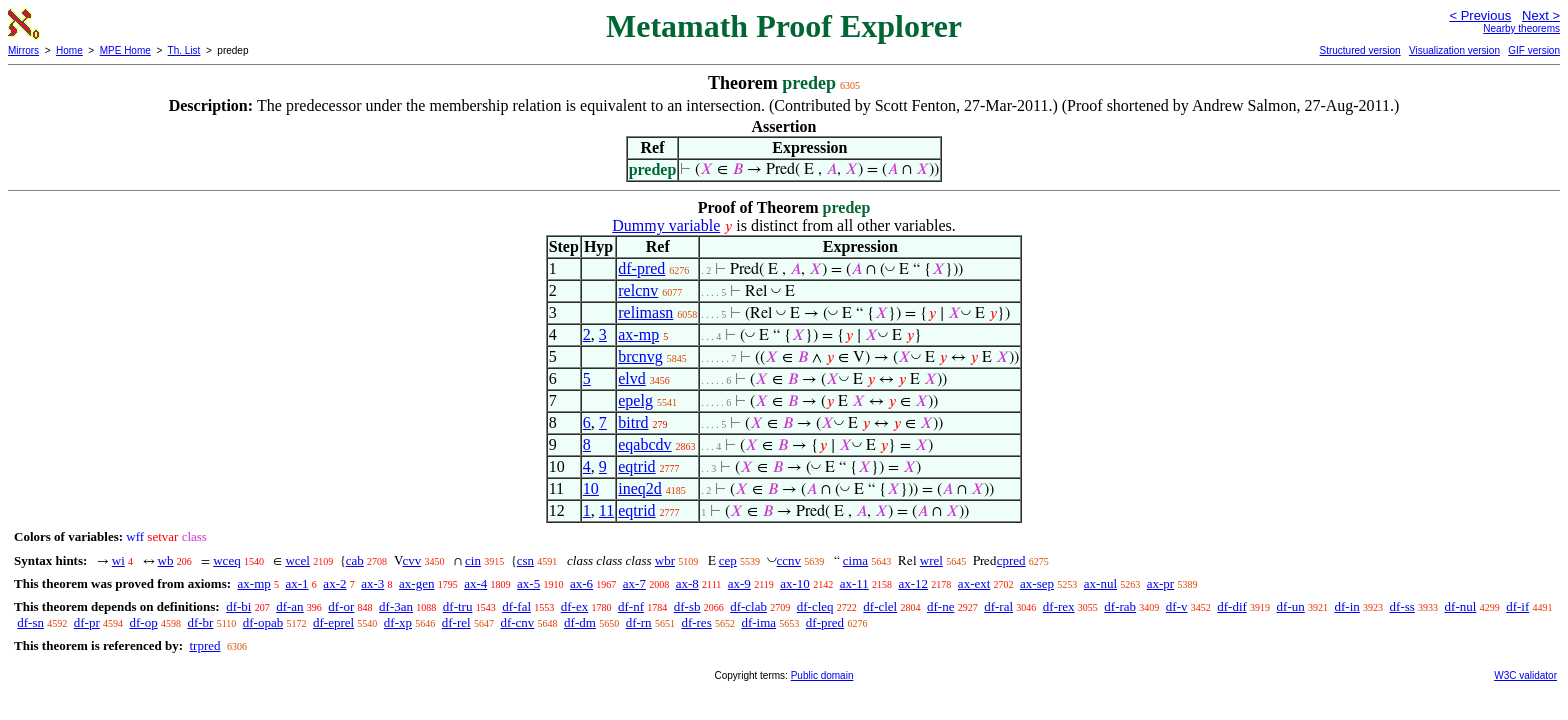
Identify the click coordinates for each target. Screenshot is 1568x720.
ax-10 (795, 583)
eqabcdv (644, 444)
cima (855, 560)
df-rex (1059, 606)
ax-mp (638, 334)
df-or (341, 606)
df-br (200, 622)
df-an (289, 606)
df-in (1347, 606)
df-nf (631, 606)
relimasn (645, 312)
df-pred (641, 268)
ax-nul (1100, 583)
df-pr (87, 622)
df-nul (1461, 606)
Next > (1541, 15)
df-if (1517, 606)
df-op (143, 622)
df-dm (580, 622)
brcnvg (640, 356)
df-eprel (333, 622)
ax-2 (334, 583)
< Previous (1480, 15)
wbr (665, 560)
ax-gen (416, 583)
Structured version (1359, 50)
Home (69, 50)
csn (525, 560)
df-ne (940, 606)
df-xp (398, 622)
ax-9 (739, 583)
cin (473, 560)
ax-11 (854, 583)
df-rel (456, 622)
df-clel (880, 606)
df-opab (263, 622)
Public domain (822, 675)
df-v (1177, 606)
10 (591, 488)
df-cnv (517, 622)
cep (728, 560)
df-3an (396, 606)
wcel (297, 560)
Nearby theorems (1521, 28)
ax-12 (914, 583)
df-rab (1120, 606)
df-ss (1402, 606)
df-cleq (815, 606)
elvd (632, 378)
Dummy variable (666, 225)
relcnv (638, 290)
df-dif (1232, 606)
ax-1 (297, 583)
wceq (226, 560)
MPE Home (125, 50)
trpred (204, 645)
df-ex (574, 606)
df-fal (516, 606)
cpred (1011, 560)
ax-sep (1037, 583)
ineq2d (640, 488)
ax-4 (475, 583)
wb (166, 560)
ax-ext (974, 583)
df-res (696, 622)
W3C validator (1525, 675)
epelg (635, 400)
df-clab (748, 606)
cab (355, 560)
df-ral (998, 606)
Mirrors (23, 50)
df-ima (758, 622)
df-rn (639, 622)
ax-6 (581, 583)
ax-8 (687, 583)
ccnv (789, 560)
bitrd (633, 422)
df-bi (238, 606)
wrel (931, 560)
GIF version (1534, 50)
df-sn (30, 622)
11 (606, 510)
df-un (1291, 606)
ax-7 (634, 583)
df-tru (458, 606)
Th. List (184, 50)
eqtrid (636, 466)
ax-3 (372, 583)
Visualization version (1454, 50)
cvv (412, 560)
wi (118, 560)
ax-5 (528, 583)
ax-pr (1160, 583)
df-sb (687, 606)
